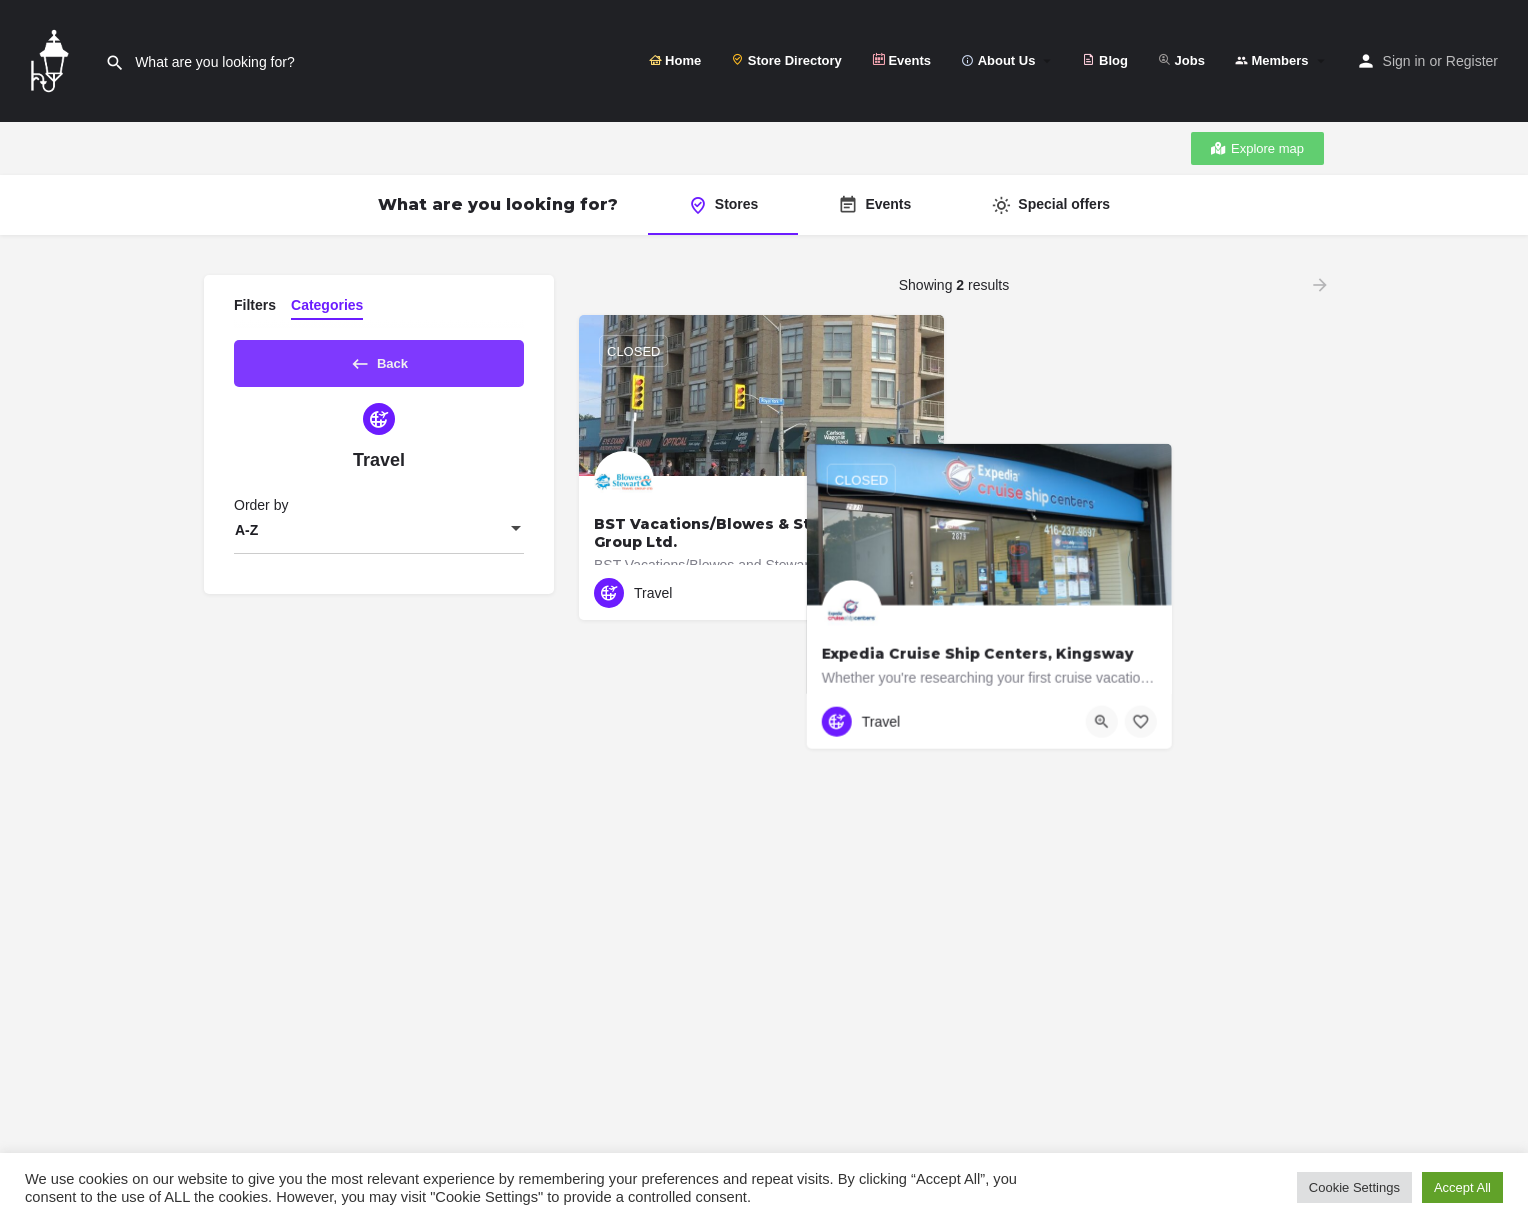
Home (675, 60)
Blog (1105, 60)
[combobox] (379, 537)
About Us (998, 60)
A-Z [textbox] (246, 537)
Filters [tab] (255, 305)
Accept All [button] (1462, 1187)
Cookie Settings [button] (1354, 1187)
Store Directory (786, 60)
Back (379, 360)
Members (1272, 60)
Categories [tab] (327, 305)
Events (901, 60)
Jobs (1181, 60)
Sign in (1404, 61)
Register (1472, 61)
